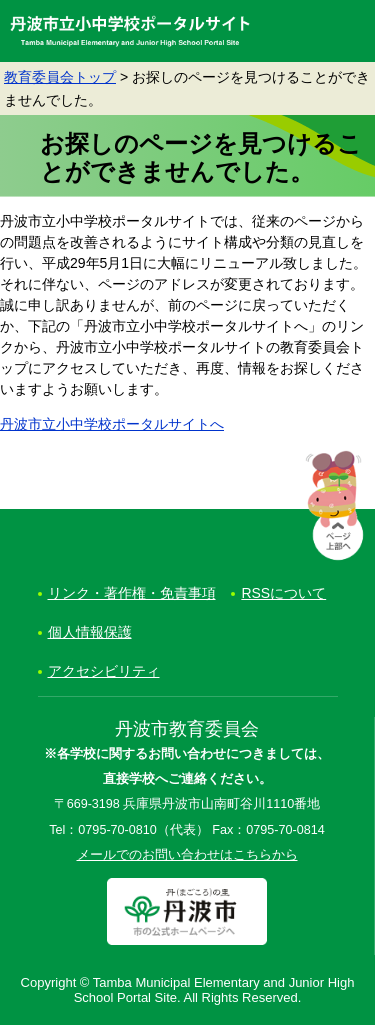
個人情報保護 (90, 632)
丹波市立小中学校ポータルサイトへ (112, 424)
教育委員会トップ (60, 77)
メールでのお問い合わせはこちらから (187, 855)
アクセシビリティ (104, 671)
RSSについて (283, 593)
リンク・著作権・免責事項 (132, 593)
